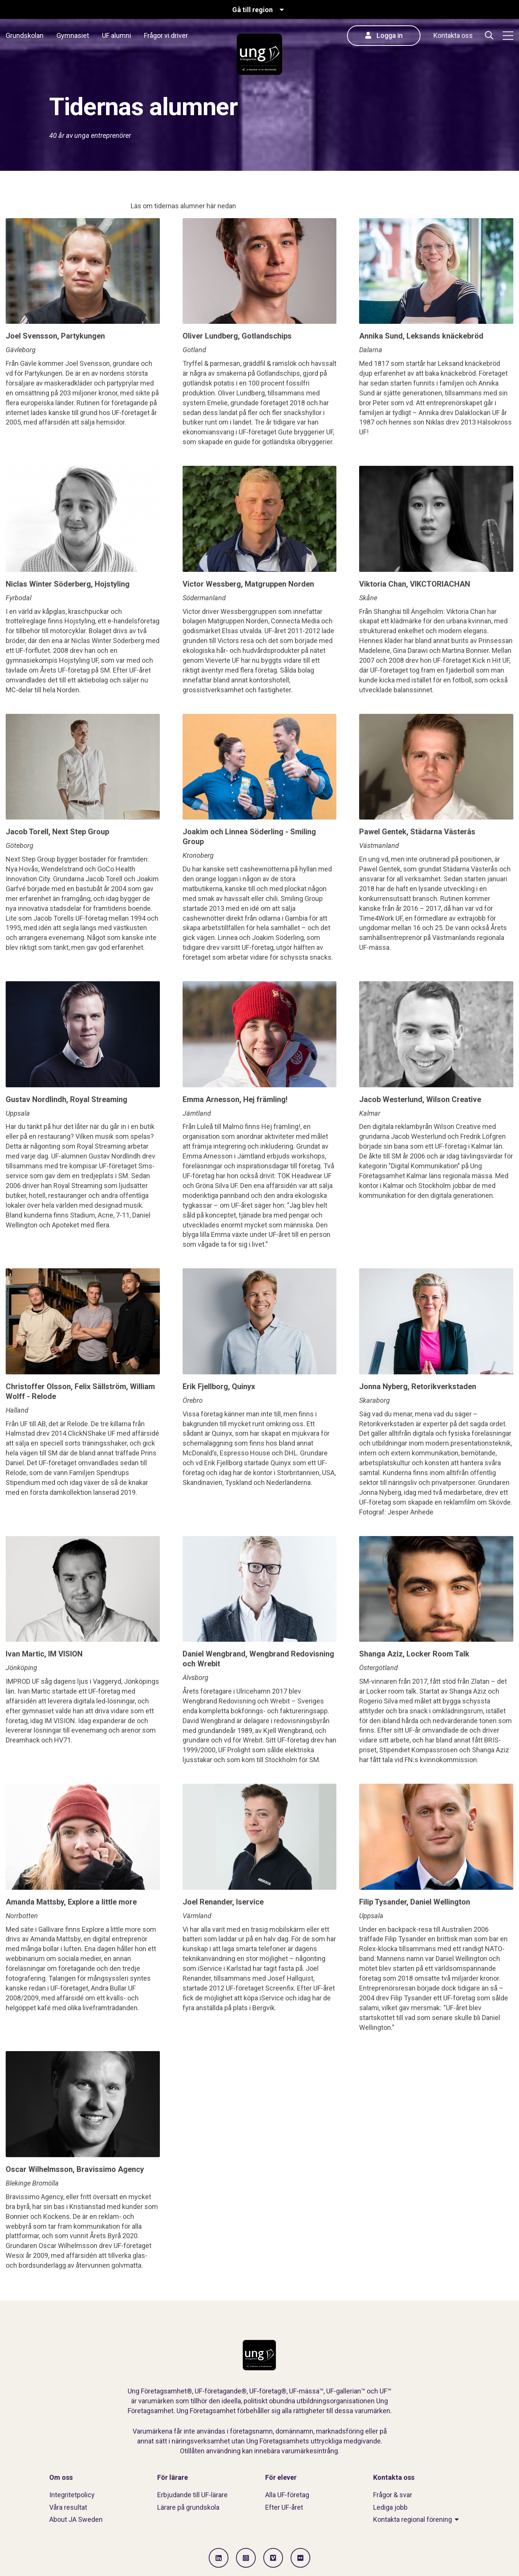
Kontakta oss (453, 35)
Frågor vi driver (166, 35)
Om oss (61, 2477)
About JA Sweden (76, 2519)
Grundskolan (25, 35)
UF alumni (116, 35)
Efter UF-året (284, 2507)
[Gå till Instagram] (246, 2558)
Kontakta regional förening (412, 2519)
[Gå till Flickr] (300, 2558)
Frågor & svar (392, 2495)
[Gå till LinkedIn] (218, 2558)
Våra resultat (68, 2507)
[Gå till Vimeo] (273, 2558)
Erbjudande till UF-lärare (192, 2495)
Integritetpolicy (72, 2495)
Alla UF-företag (287, 2495)
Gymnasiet (72, 35)
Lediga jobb (390, 2507)
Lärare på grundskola (188, 2507)
